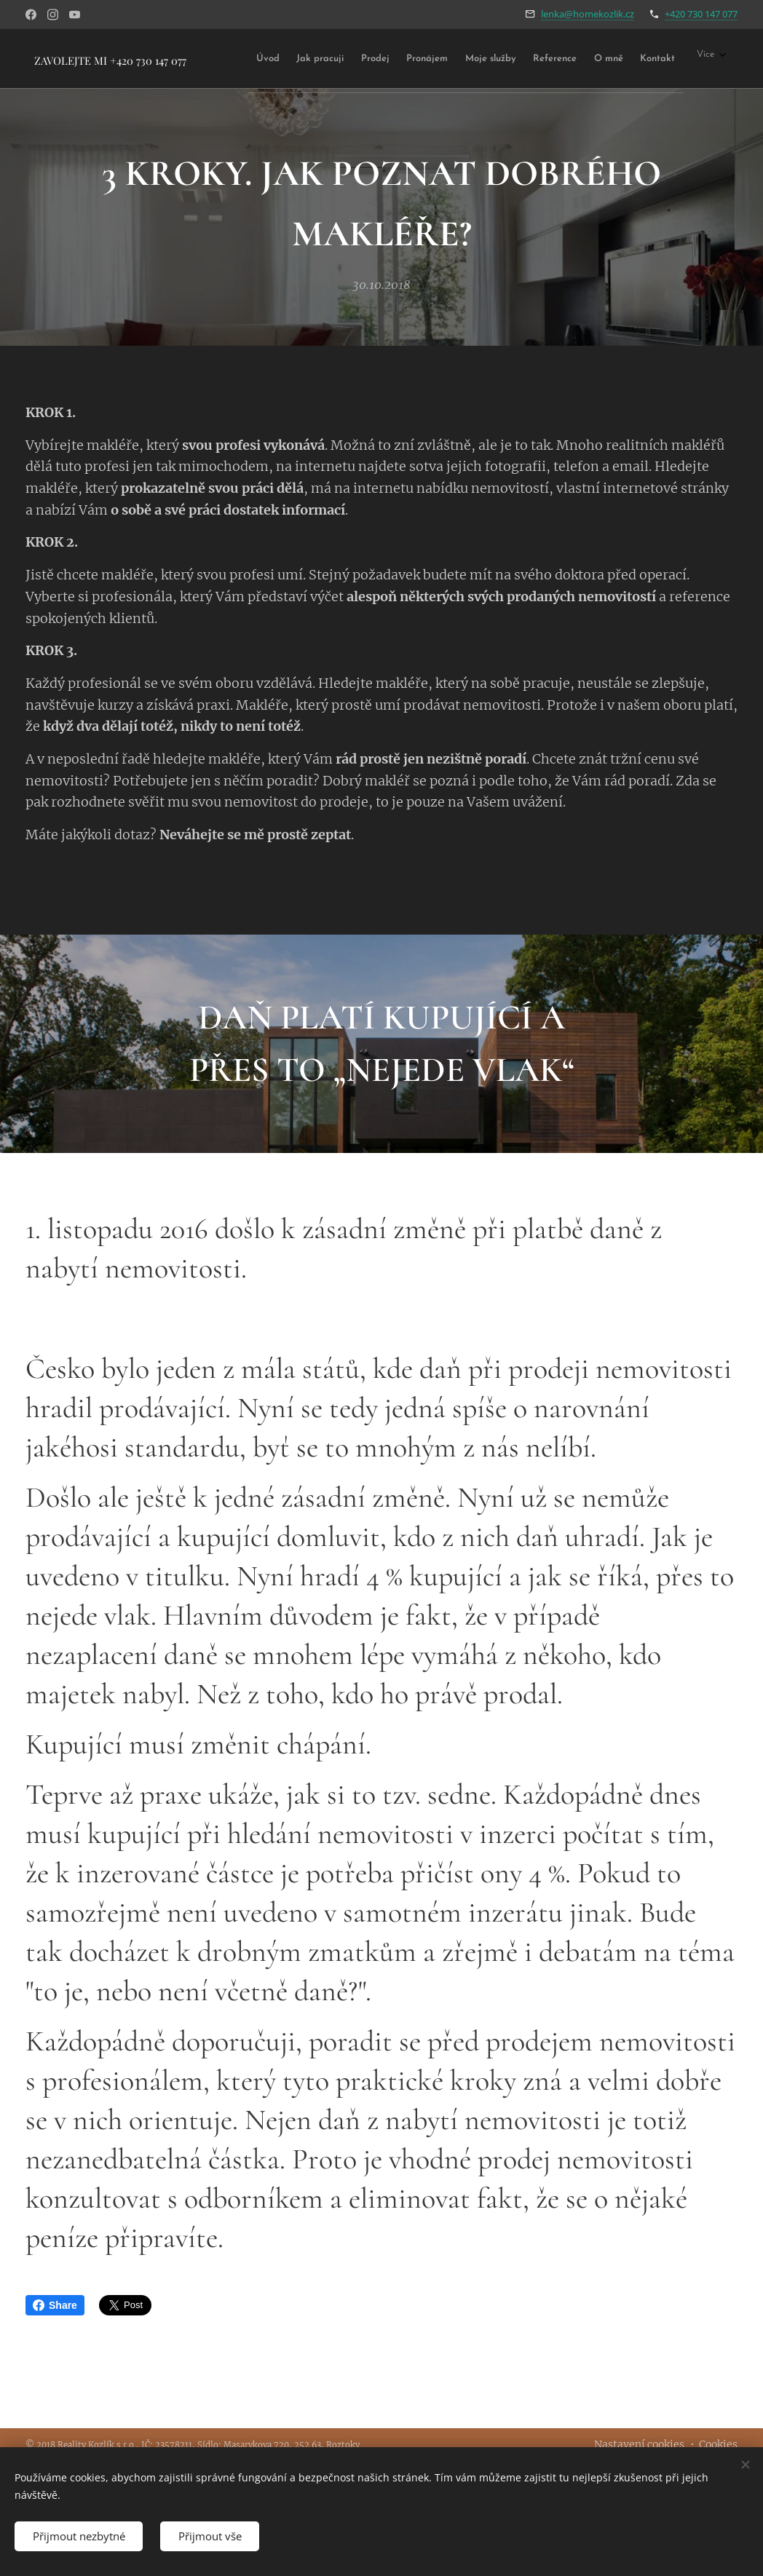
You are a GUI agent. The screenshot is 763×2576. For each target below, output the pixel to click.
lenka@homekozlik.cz (587, 13)
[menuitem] (285, 59)
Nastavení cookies (639, 2444)
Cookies (718, 2444)
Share (55, 2305)
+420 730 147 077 (701, 13)
